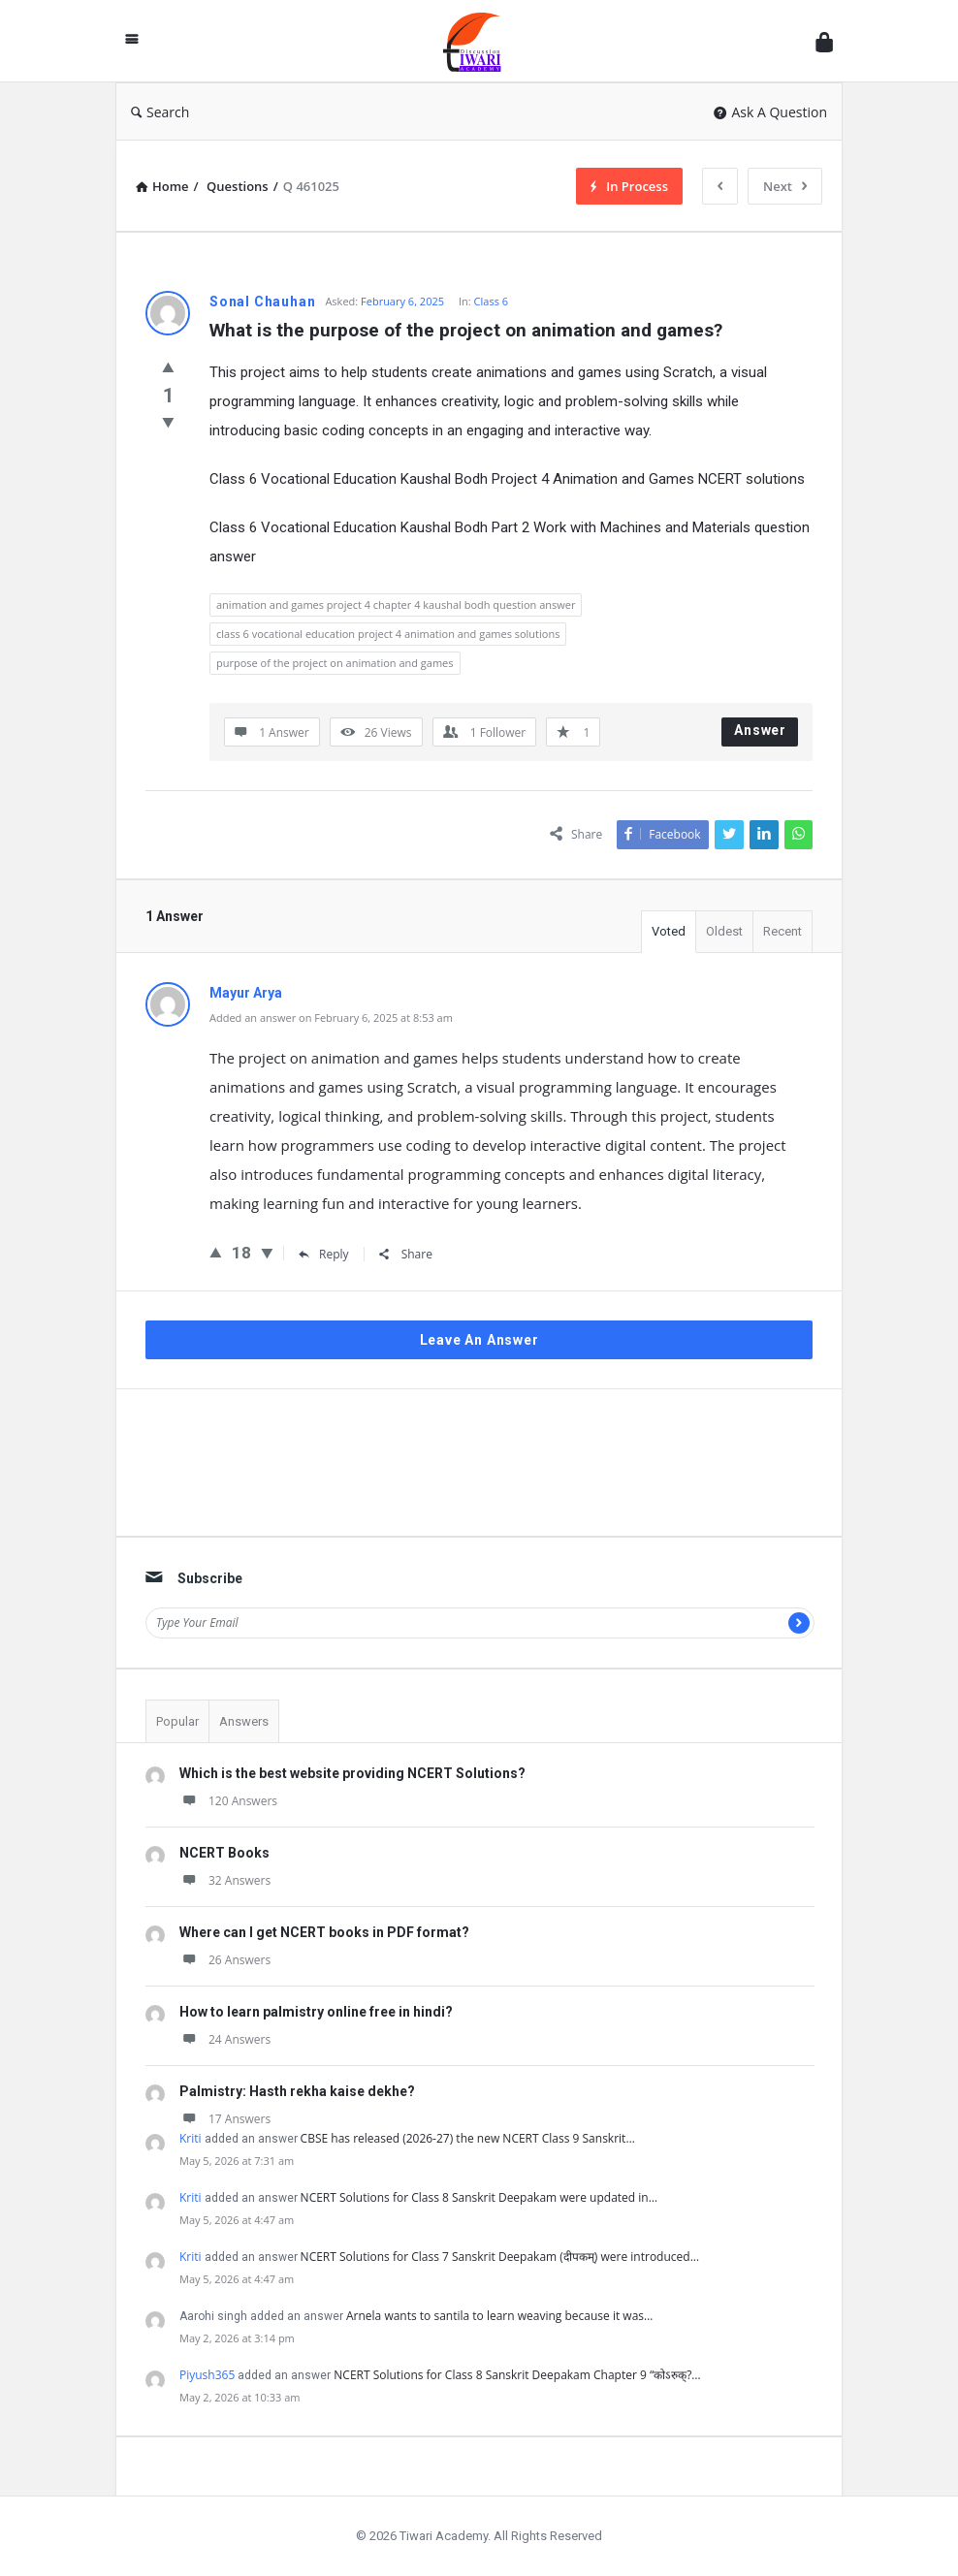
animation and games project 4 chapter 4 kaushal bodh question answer (395, 604)
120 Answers (228, 1801)
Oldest (724, 931)
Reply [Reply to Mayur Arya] (324, 1254)
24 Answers (225, 2039)
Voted (669, 931)
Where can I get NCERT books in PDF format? (324, 1932)
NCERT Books (224, 1852)
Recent (782, 931)
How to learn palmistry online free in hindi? (316, 2011)
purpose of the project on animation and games (335, 662)
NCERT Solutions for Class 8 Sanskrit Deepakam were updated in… (479, 2197)
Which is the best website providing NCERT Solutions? (352, 1773)
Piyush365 (207, 2375)
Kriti (190, 2138)
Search (160, 112)
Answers (244, 1721)
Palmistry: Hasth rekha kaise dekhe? (297, 2091)
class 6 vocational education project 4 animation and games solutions (387, 633)
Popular (177, 1721)
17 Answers (225, 2119)
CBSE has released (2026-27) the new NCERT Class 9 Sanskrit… (468, 2138)
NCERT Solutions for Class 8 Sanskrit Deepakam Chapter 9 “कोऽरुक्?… (517, 2375)
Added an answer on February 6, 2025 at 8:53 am (331, 1017)
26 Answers (225, 1960)
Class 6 (491, 301)
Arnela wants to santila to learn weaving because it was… (499, 2315)
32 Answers (225, 1880)
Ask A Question (770, 112)
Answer (760, 730)
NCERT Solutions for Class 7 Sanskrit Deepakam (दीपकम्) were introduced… (500, 2256)
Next (785, 186)
